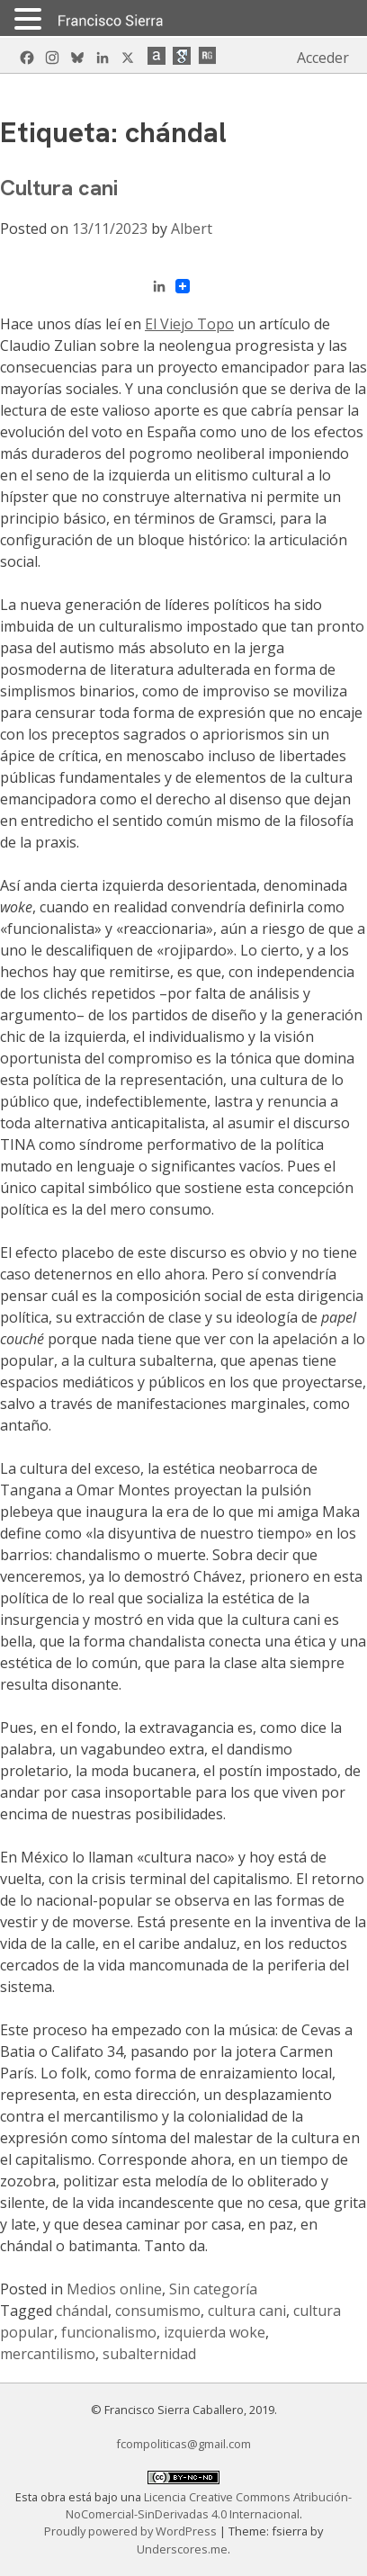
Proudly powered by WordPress (131, 2531)
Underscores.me (182, 2549)
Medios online (114, 2289)
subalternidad (149, 2354)
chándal (82, 2310)
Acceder (323, 57)
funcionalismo (109, 2332)
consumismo (158, 2310)
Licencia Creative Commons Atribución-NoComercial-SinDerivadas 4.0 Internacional (209, 2505)
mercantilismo (47, 2354)
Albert (191, 228)
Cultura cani (59, 188)
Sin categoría (213, 2289)
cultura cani (247, 2310)
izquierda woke (214, 2332)
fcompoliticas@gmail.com (183, 2444)
